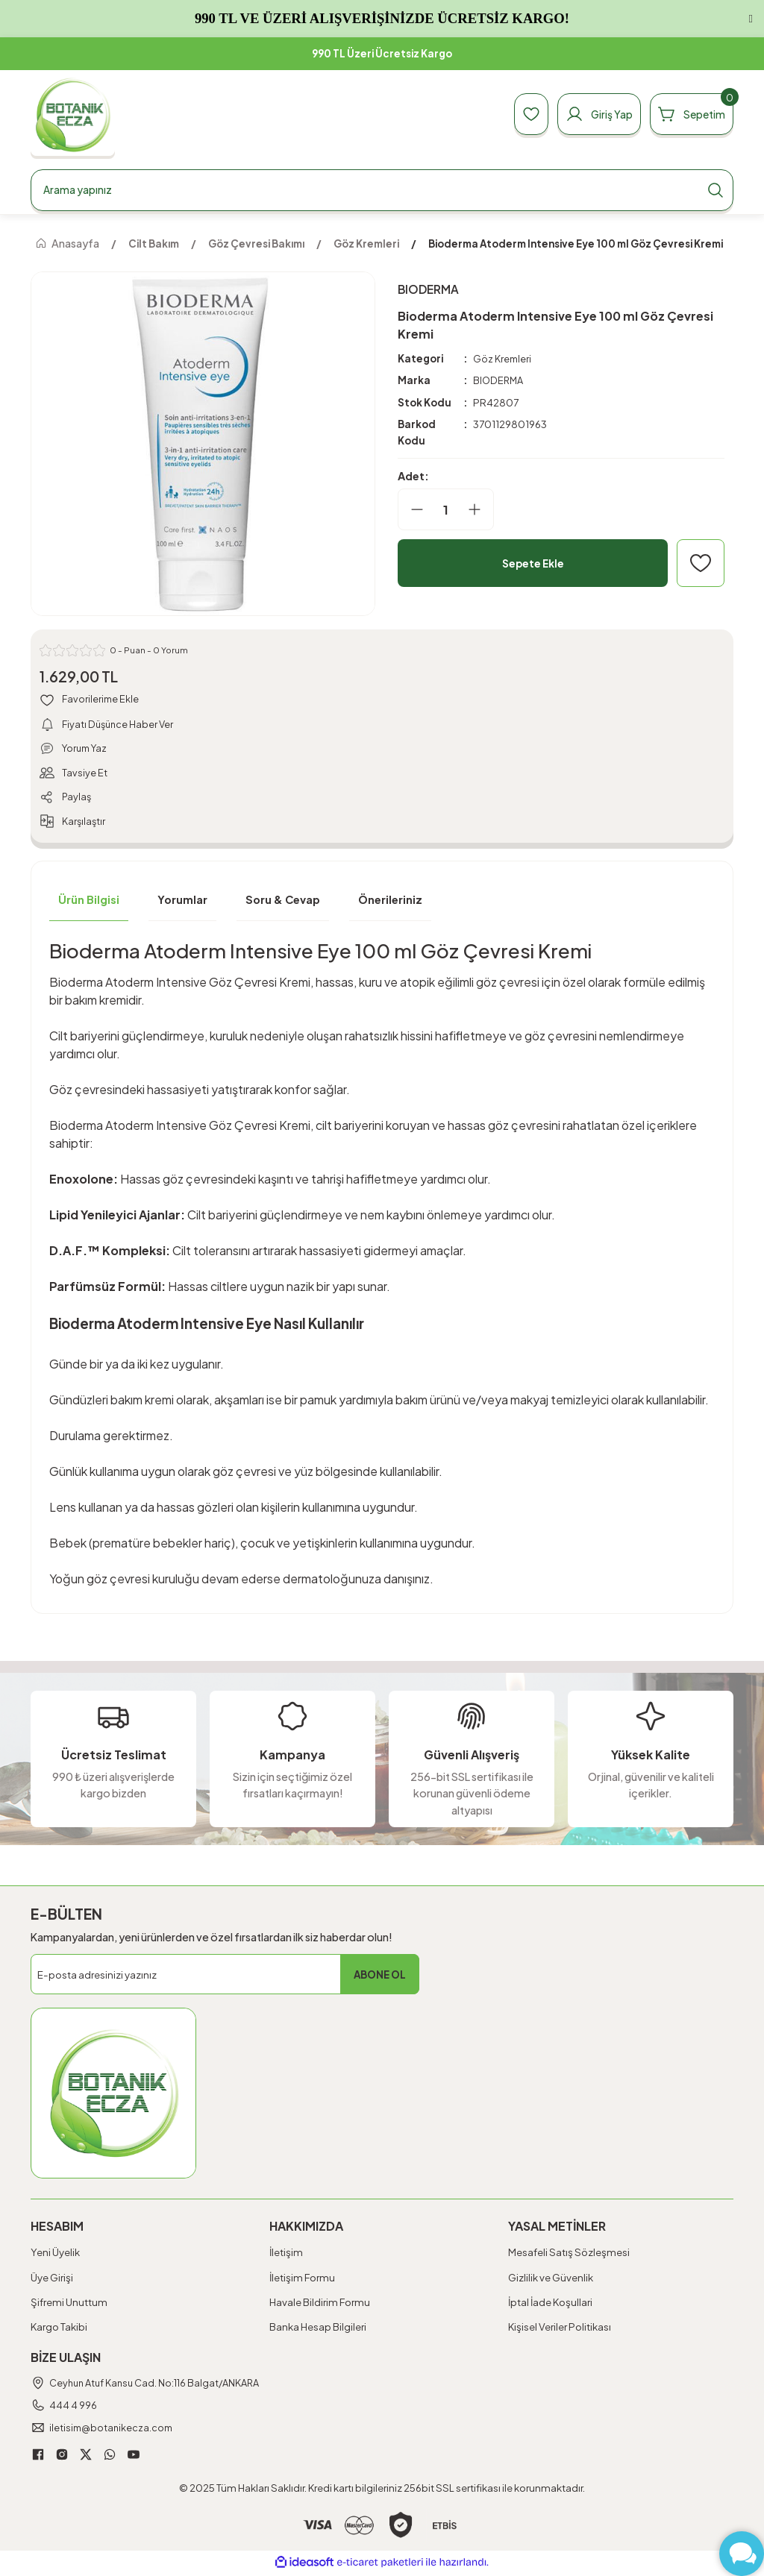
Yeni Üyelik (55, 2255)
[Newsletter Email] (225, 1978)
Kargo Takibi (59, 2330)
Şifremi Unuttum (69, 2305)
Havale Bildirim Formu (319, 2305)
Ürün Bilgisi (88, 902)
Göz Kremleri (503, 358)
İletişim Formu (302, 2280)
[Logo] (73, 114)
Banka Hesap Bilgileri (317, 2330)
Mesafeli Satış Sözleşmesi (569, 2255)
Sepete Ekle (533, 563)
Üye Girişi (52, 2280)
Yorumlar (182, 902)
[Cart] (688, 114)
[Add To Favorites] (700, 563)
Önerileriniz (390, 902)
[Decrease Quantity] (411, 509)
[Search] (382, 190)
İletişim (286, 2255)
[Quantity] (446, 509)
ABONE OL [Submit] (380, 1977)
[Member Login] (590, 114)
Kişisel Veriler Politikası (559, 2330)
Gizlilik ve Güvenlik (550, 2280)
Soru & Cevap (282, 902)
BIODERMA (499, 380)
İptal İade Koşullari (550, 2305)
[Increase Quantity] (480, 509)
